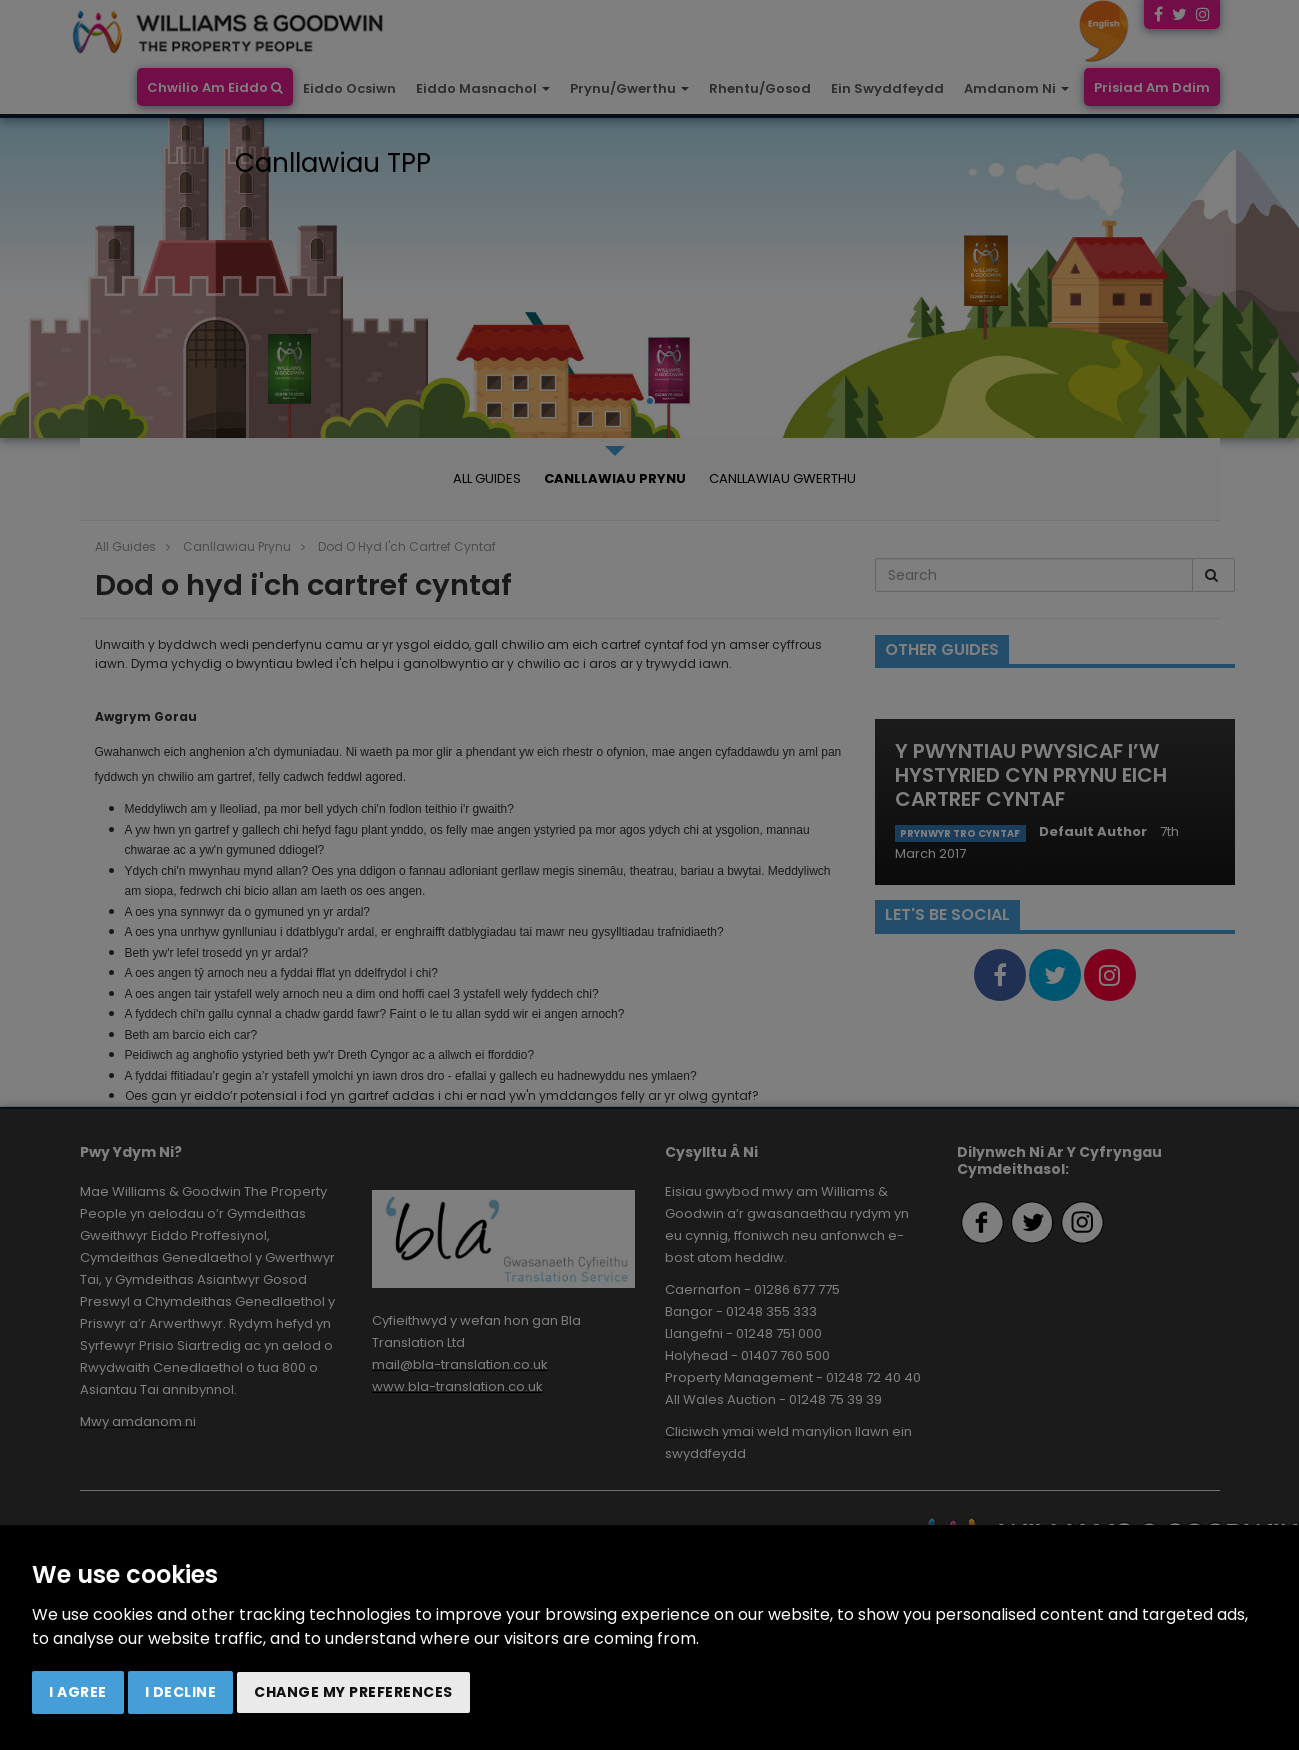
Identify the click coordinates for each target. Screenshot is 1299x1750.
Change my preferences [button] (353, 1692)
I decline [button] (181, 1692)
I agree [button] (78, 1692)
